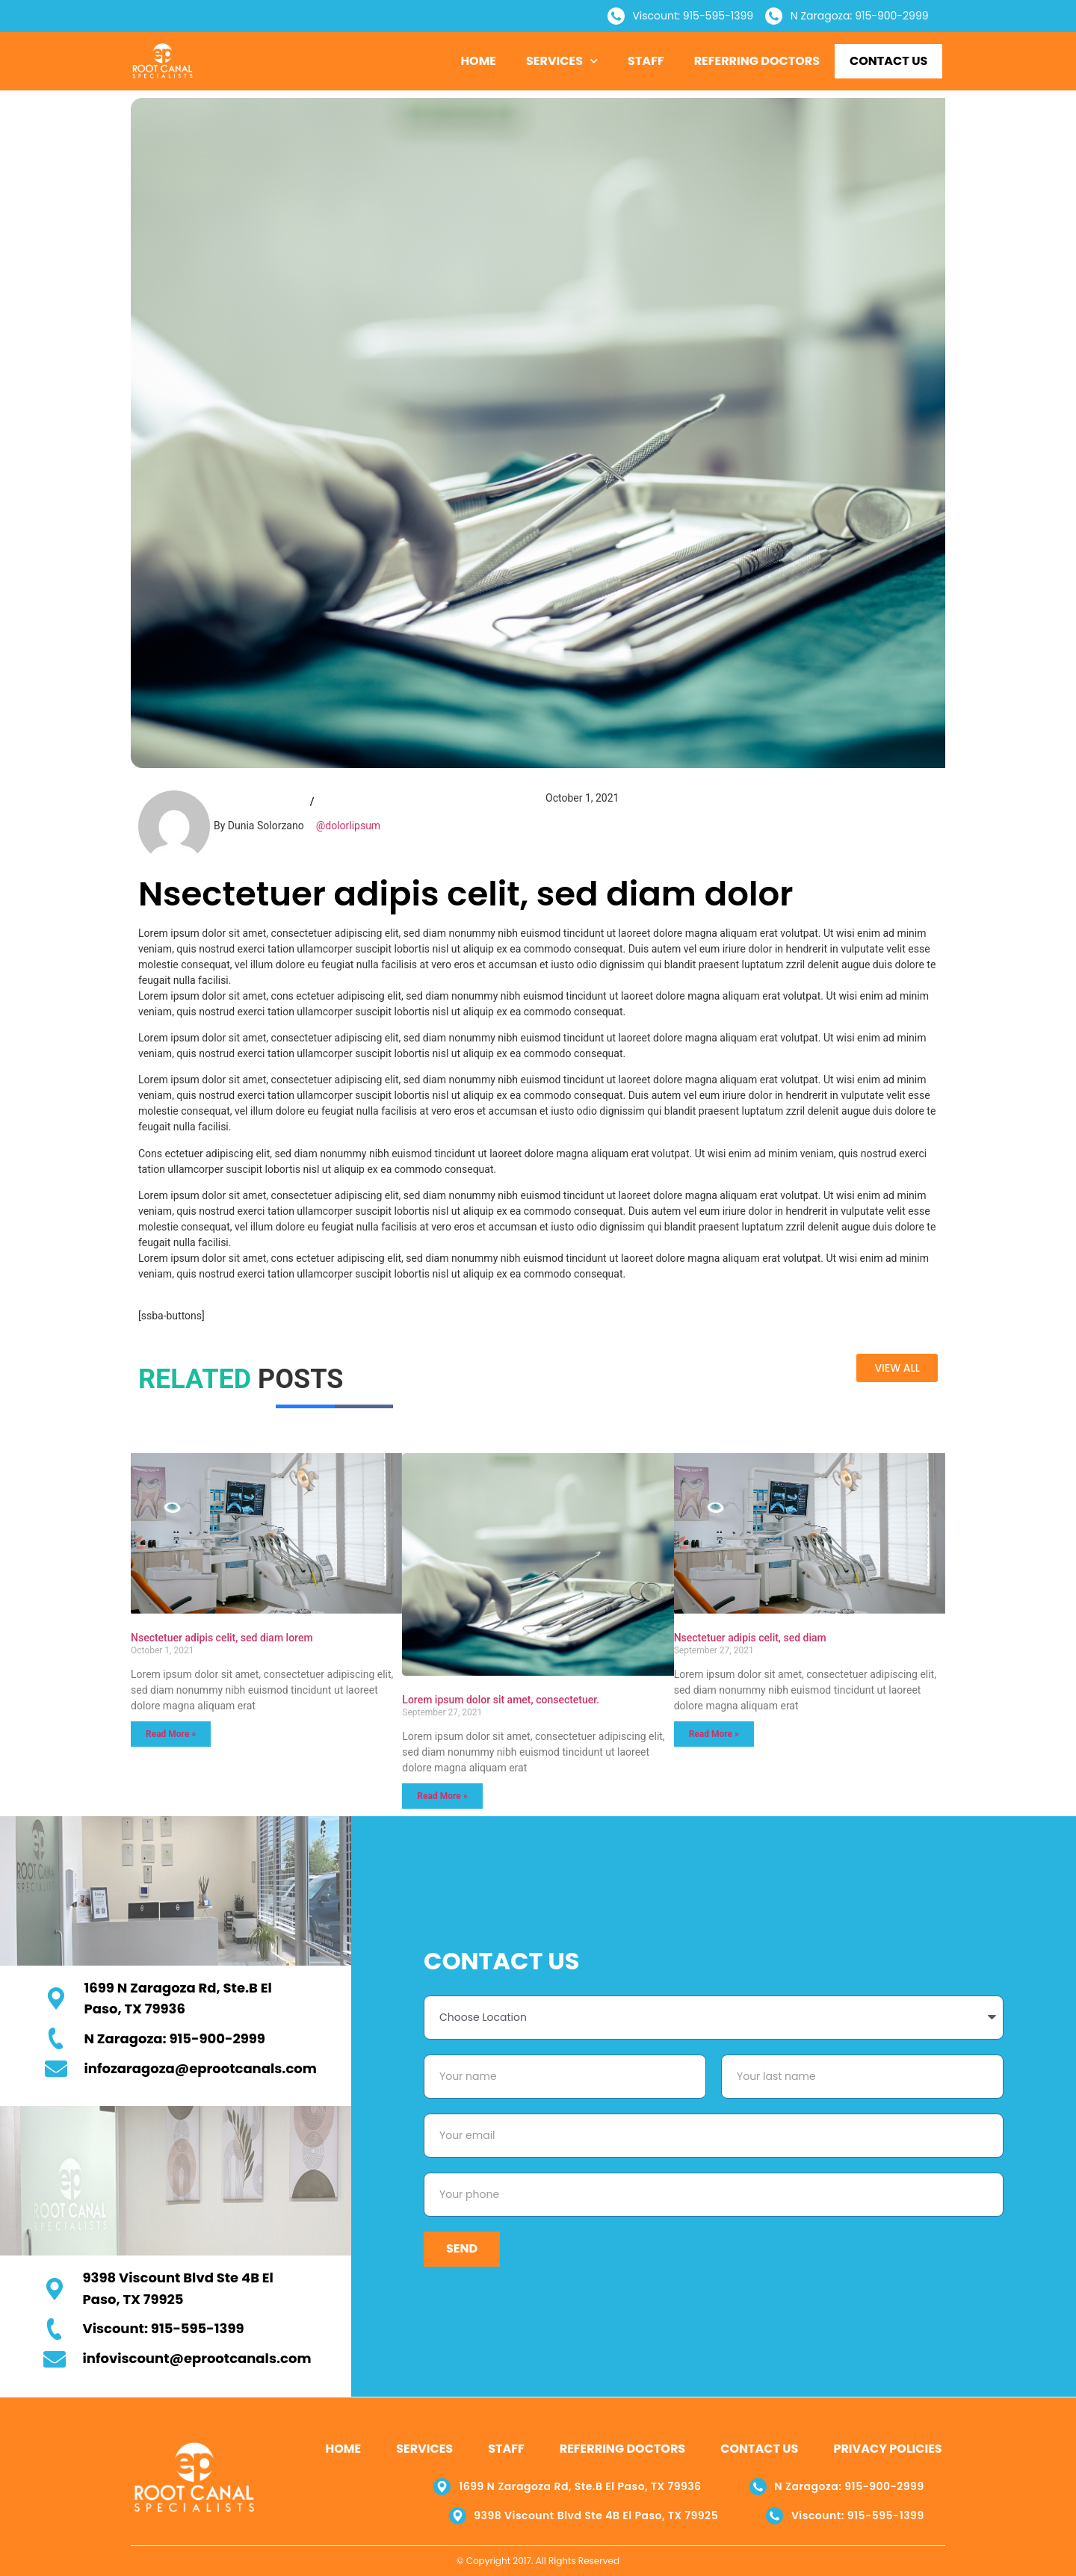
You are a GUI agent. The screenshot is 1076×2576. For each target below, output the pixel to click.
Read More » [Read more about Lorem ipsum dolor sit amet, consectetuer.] (442, 1796)
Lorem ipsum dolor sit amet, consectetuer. (500, 1700)
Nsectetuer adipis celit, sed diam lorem (222, 1638)
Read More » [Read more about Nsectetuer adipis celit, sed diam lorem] (171, 1734)
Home (478, 60)
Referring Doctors (757, 60)
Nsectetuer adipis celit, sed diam (750, 1638)
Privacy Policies (887, 2448)
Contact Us (888, 60)
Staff (646, 60)
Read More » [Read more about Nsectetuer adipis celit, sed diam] (714, 1734)
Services (562, 60)
